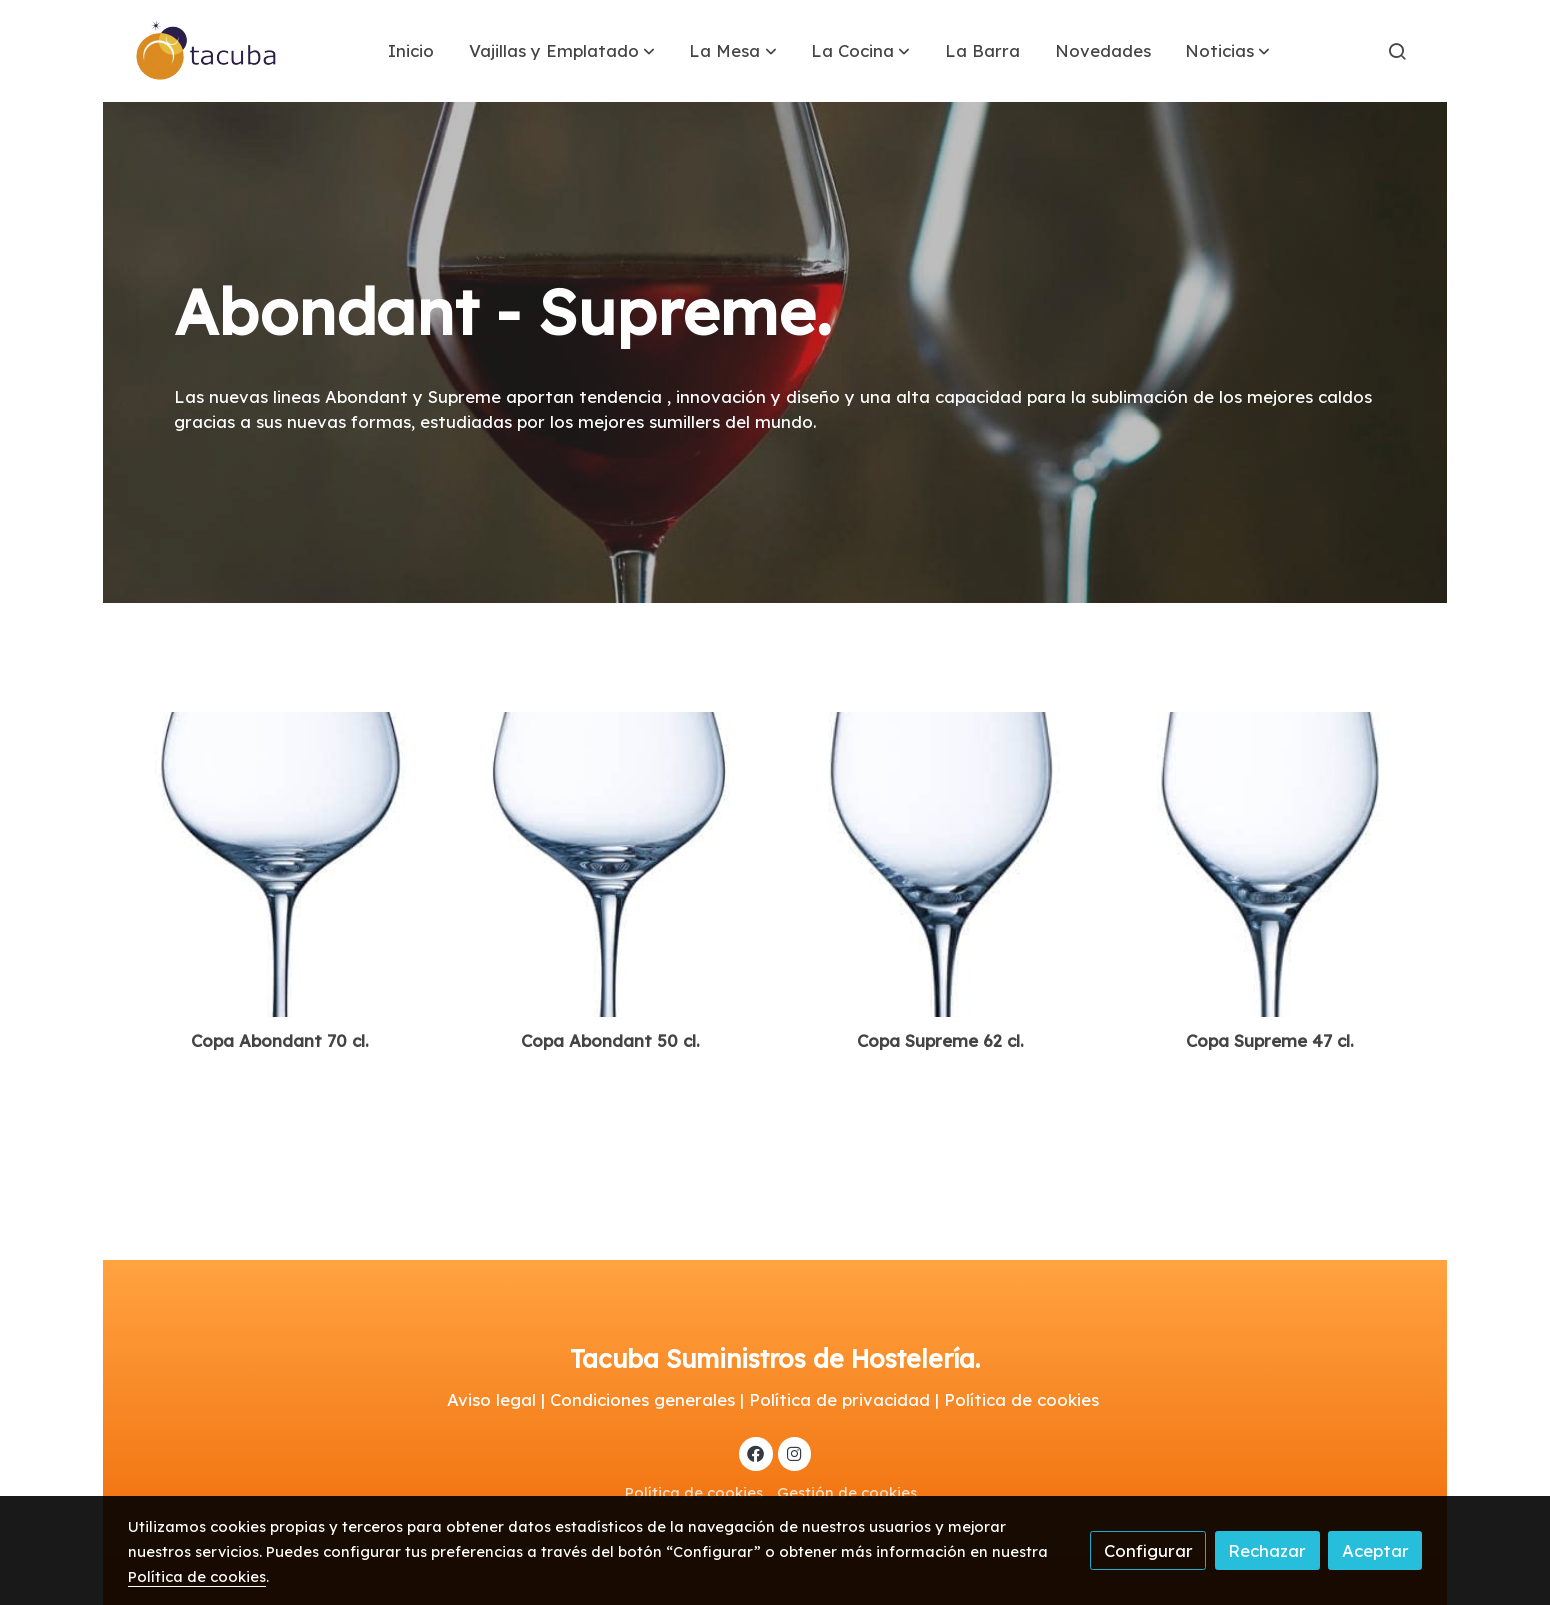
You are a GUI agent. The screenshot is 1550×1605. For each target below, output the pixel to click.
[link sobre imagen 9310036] (1270, 864)
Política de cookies (694, 1492)
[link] (207, 51)
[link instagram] (794, 1452)
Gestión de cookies (847, 1492)
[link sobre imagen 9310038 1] (610, 864)
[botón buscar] (1397, 51)
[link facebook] (756, 1452)
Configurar (1148, 1550)
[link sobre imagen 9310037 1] (280, 864)
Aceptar (1375, 1550)
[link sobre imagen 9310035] (940, 864)
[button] (562, 51)
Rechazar (1267, 1550)
